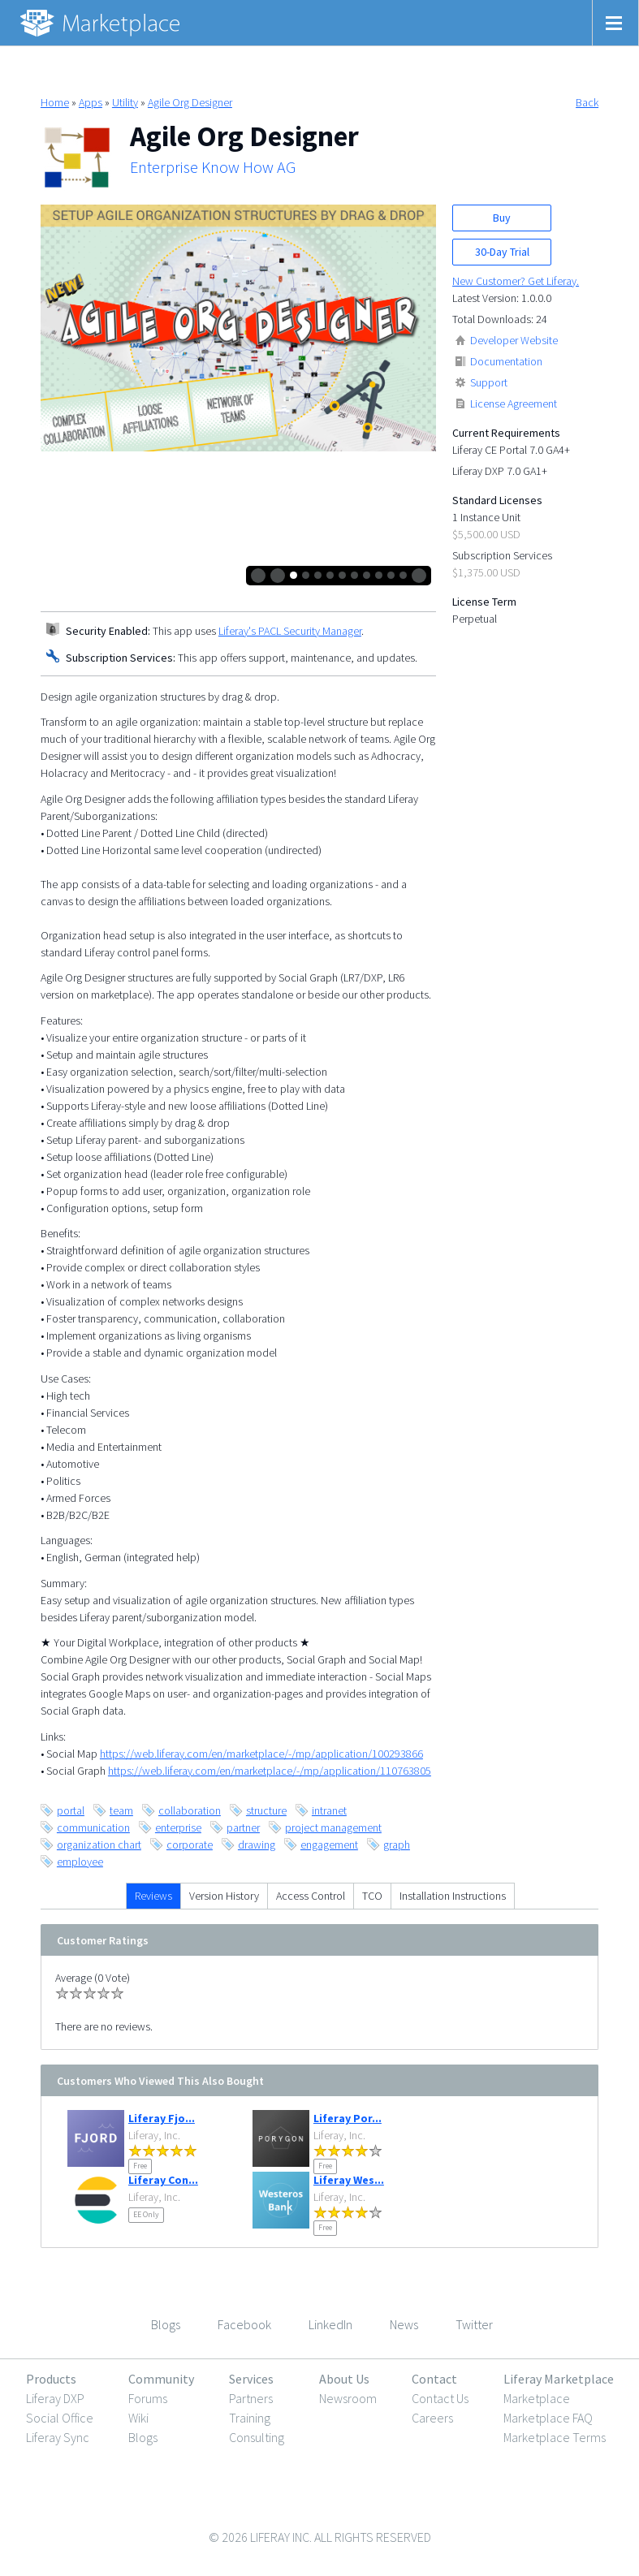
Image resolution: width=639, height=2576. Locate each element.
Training (249, 2418)
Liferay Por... (347, 2118)
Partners (251, 2398)
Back (587, 102)
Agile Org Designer (190, 102)
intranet (329, 1810)
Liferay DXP (55, 2398)
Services (251, 2379)
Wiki (138, 2418)
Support (488, 382)
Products (51, 2379)
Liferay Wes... (348, 2180)
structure (266, 1810)
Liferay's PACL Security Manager (289, 631)
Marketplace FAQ (548, 2418)
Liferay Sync (57, 2437)
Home (55, 102)
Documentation (506, 361)
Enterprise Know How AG (213, 167)
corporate (189, 1844)
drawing (256, 1844)
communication (93, 1827)
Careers (432, 2418)
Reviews (153, 1895)
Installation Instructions (452, 1895)
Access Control (310, 1895)
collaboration (189, 1810)
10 (403, 575)
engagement (329, 1844)
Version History (224, 1895)
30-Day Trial (502, 251)
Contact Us (440, 2398)
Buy (502, 217)
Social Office (59, 2418)
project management (333, 1827)
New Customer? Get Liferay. (515, 281)
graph (396, 1844)
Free (140, 2165)
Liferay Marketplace (558, 2379)
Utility (125, 102)
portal (70, 1810)
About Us (344, 2379)
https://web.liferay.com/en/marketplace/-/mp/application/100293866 (261, 1753)
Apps (90, 102)
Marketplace (536, 2398)
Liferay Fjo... (161, 2118)
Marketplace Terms (554, 2437)
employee (80, 1861)
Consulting (256, 2437)
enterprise (178, 1827)
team (121, 1810)
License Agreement (513, 403)
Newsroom (348, 2398)
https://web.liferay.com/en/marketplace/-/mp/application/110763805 (269, 1770)
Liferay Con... (163, 2180)
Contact (434, 2379)
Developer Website (514, 340)
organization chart (99, 1844)
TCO (372, 1895)
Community (161, 2379)
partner (243, 1827)
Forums (147, 2398)
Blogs (143, 2437)
